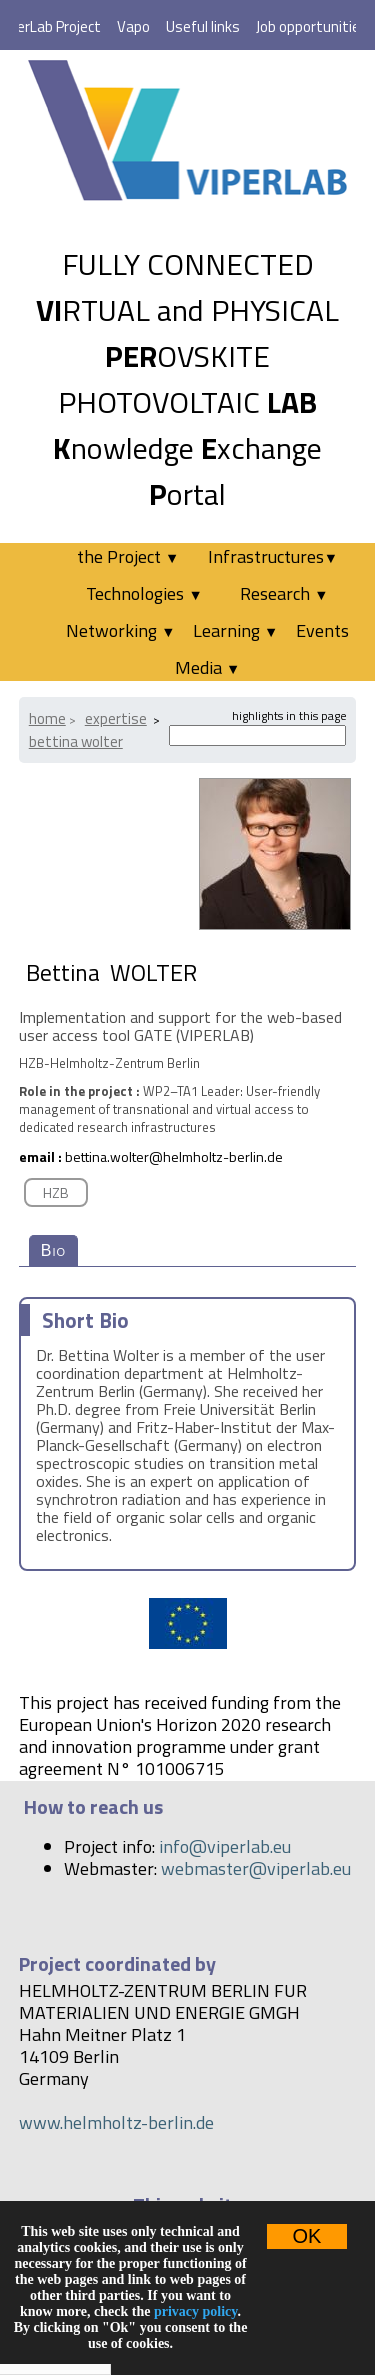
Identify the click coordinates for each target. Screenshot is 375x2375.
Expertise (116, 718)
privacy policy (196, 2311)
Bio (53, 1250)
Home (47, 718)
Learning (235, 630)
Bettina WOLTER (76, 741)
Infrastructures (273, 556)
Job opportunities (312, 26)
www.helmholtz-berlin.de (116, 2122)
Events (322, 630)
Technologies (144, 593)
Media (207, 667)
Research (284, 593)
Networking (120, 630)
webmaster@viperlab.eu (256, 1868)
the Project (128, 556)
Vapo (133, 26)
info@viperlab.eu (225, 1846)
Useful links (203, 26)
